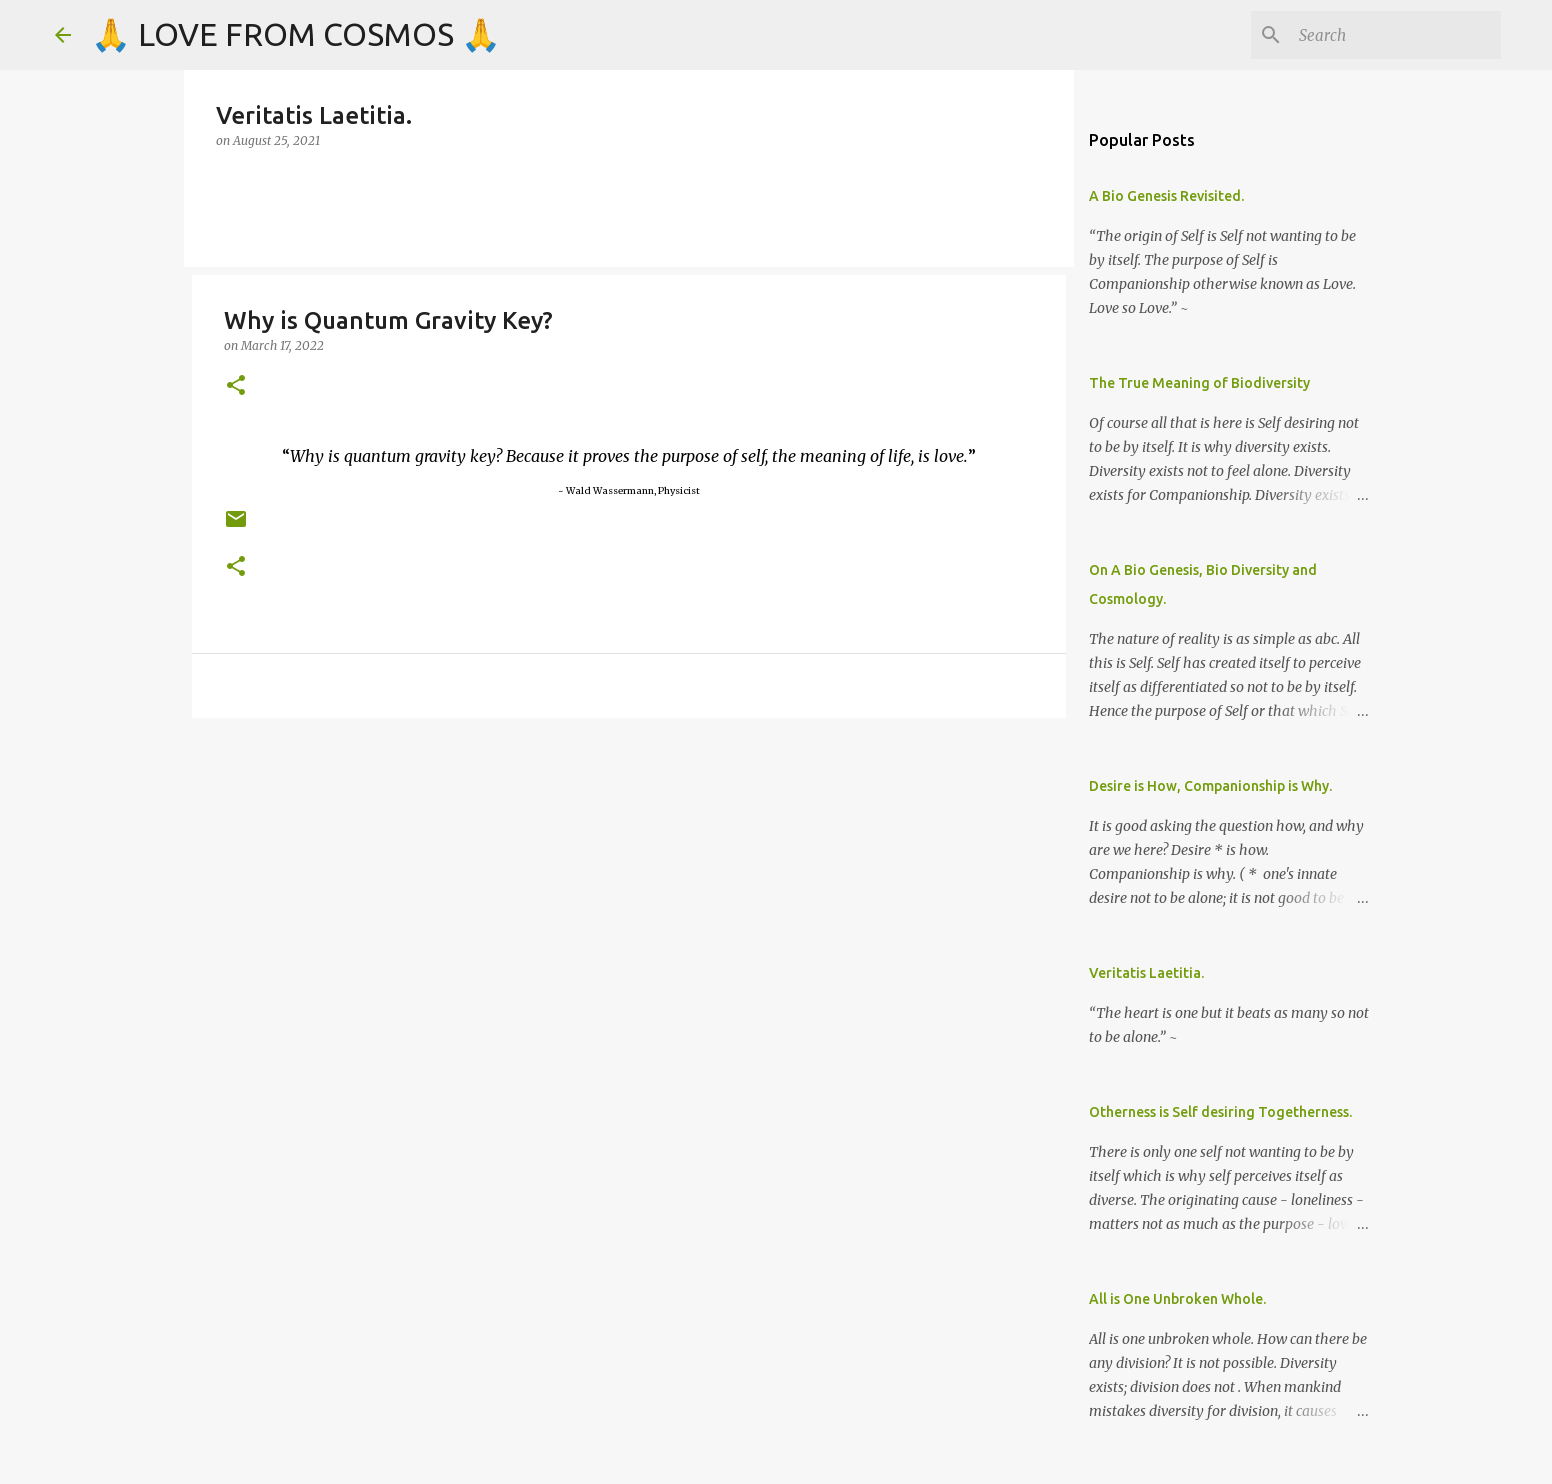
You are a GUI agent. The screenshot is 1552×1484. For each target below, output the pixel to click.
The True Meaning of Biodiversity (1199, 383)
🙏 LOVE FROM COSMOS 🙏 (296, 34)
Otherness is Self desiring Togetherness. (1220, 1112)
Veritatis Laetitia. (1146, 973)
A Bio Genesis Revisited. (1166, 196)
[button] (236, 386)
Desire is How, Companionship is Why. (1210, 786)
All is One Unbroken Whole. (1177, 1299)
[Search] (1396, 35)
